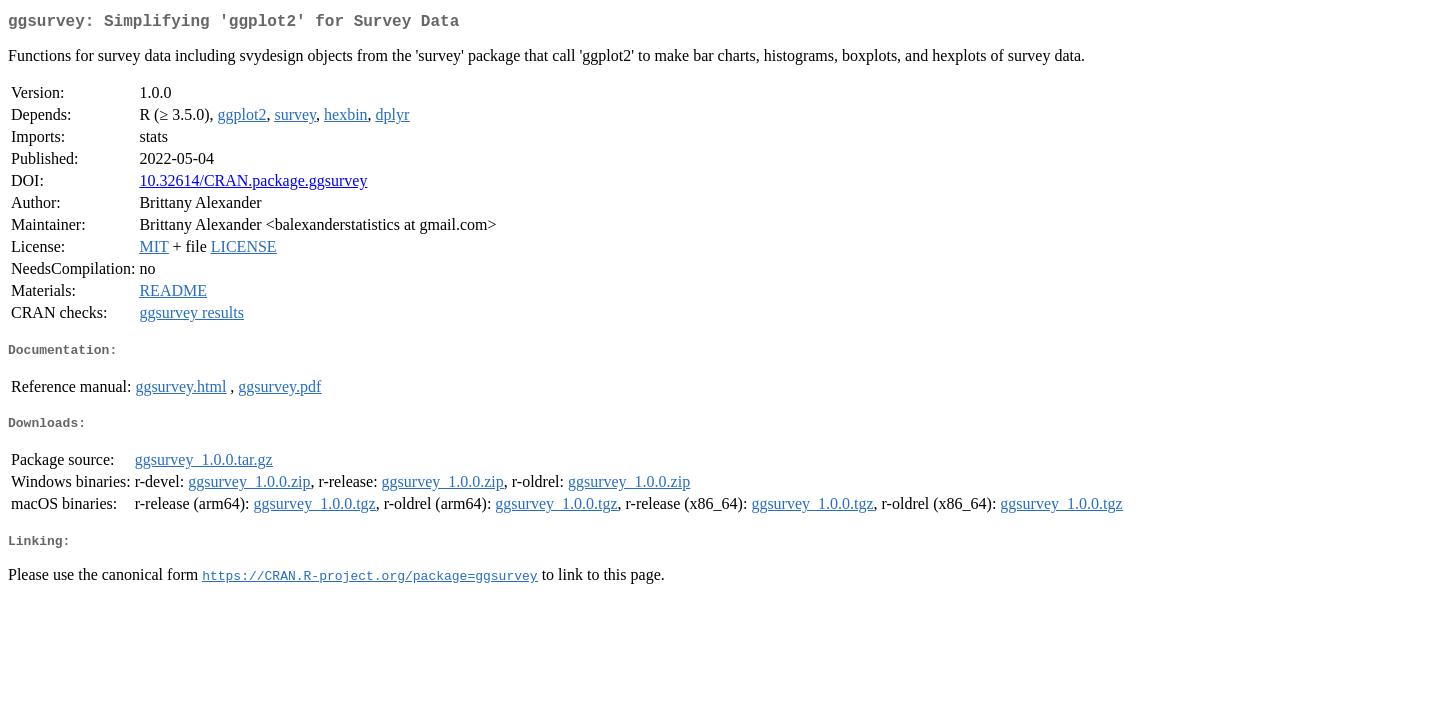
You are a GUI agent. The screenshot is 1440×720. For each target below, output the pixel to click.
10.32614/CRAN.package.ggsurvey (253, 184)
